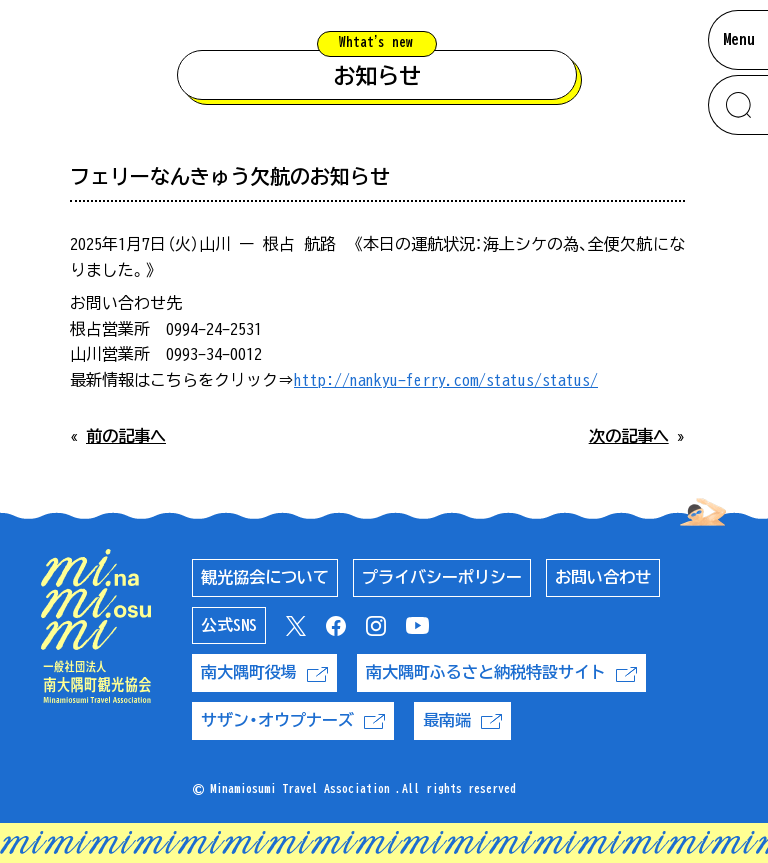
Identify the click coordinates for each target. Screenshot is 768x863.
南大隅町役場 (264, 672)
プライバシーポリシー (442, 577)
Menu (739, 39)
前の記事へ (126, 436)
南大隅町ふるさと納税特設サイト (501, 672)
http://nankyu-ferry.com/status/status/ (446, 380)
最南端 (462, 720)
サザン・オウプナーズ (293, 720)
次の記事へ (629, 436)
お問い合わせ (603, 577)
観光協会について (265, 577)
